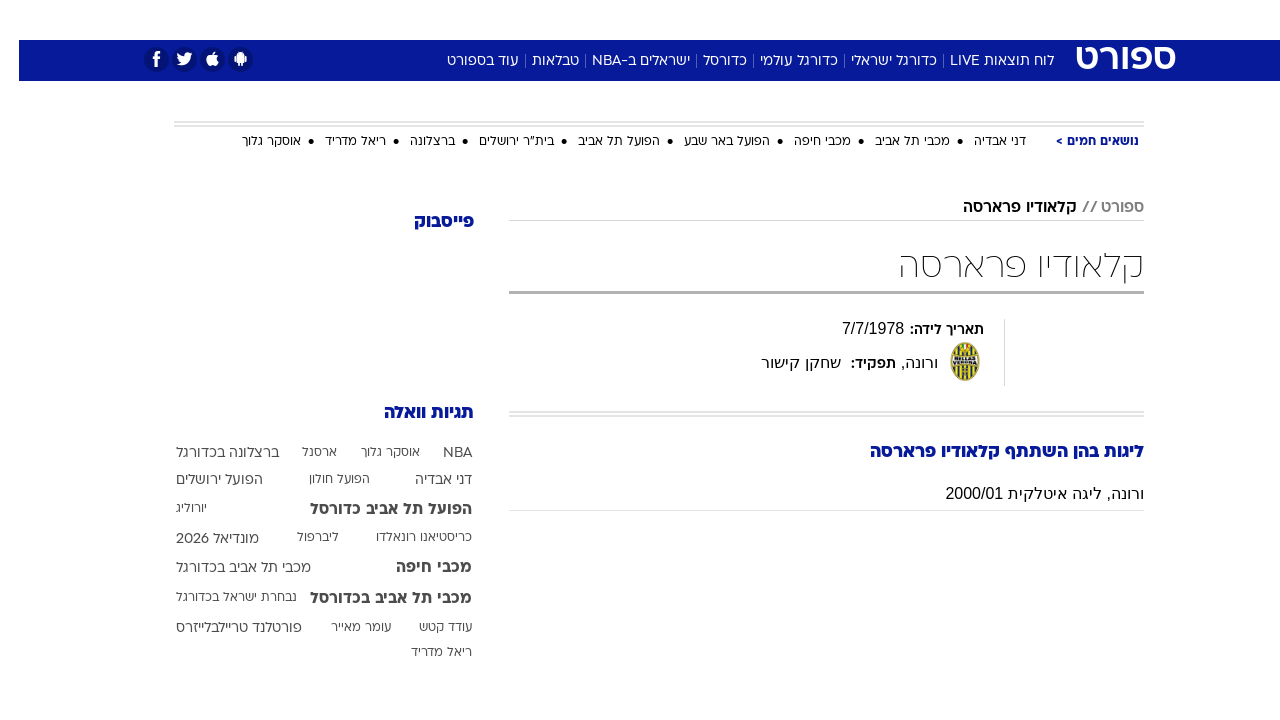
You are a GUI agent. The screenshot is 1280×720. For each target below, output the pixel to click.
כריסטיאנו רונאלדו (405, 538)
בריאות (628, 19)
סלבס (798, 19)
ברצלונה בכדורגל (208, 453)
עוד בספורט (464, 61)
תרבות (861, 19)
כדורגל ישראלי (875, 61)
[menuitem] (982, 20)
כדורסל (706, 61)
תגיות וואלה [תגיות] (410, 413)
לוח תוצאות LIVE (983, 61)
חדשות (994, 19)
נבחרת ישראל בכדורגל (217, 598)
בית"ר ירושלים (497, 142)
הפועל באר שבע (708, 142)
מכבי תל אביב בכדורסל (372, 599)
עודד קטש (426, 628)
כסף (742, 19)
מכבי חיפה (803, 142)
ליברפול (299, 538)
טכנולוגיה (485, 19)
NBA (438, 453)
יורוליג (172, 509)
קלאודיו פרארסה (1001, 208)
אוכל (690, 19)
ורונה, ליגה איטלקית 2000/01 (1025, 493)
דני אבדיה (981, 142)
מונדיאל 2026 (198, 539)
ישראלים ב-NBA (622, 61)
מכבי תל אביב (893, 142)
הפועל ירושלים (200, 480)
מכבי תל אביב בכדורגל (224, 568)
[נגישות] (27, 20)
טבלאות (536, 61)
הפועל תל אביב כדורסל (372, 510)
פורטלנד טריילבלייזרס (220, 628)
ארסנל (300, 453)
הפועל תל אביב (600, 142)
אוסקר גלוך (252, 142)
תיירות (560, 19)
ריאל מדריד (336, 142)
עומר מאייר (342, 628)
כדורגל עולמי (780, 61)
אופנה (411, 19)
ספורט (926, 19)
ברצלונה (413, 142)
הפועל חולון (320, 480)
